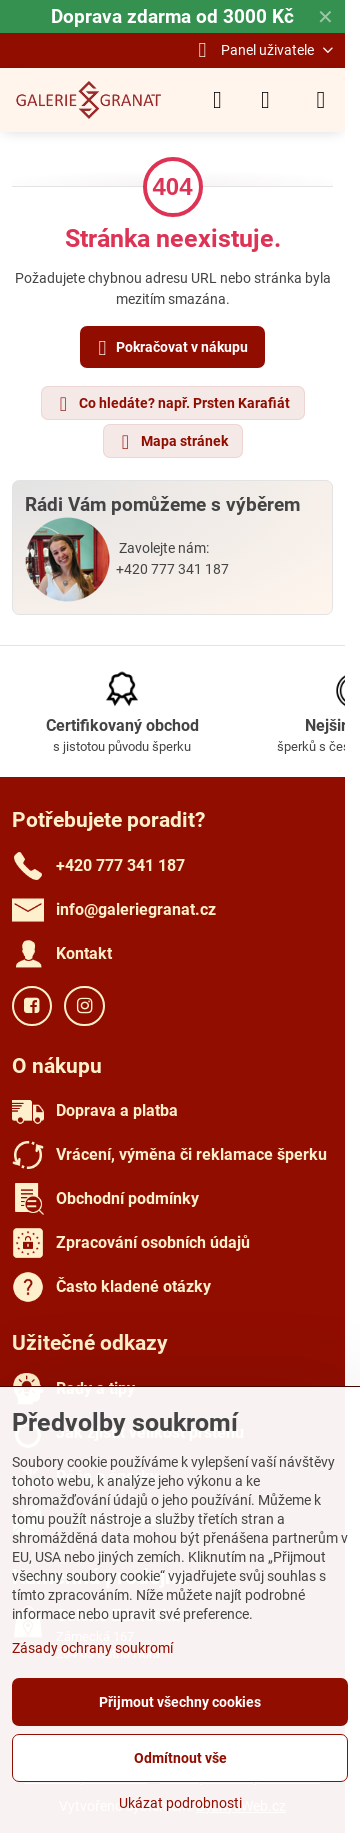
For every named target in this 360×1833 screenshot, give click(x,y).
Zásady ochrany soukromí (92, 1648)
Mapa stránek (172, 442)
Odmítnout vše (180, 1758)
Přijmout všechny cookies (180, 1702)
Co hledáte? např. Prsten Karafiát (172, 404)
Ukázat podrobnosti (180, 1803)
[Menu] (321, 100)
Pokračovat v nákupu (170, 348)
